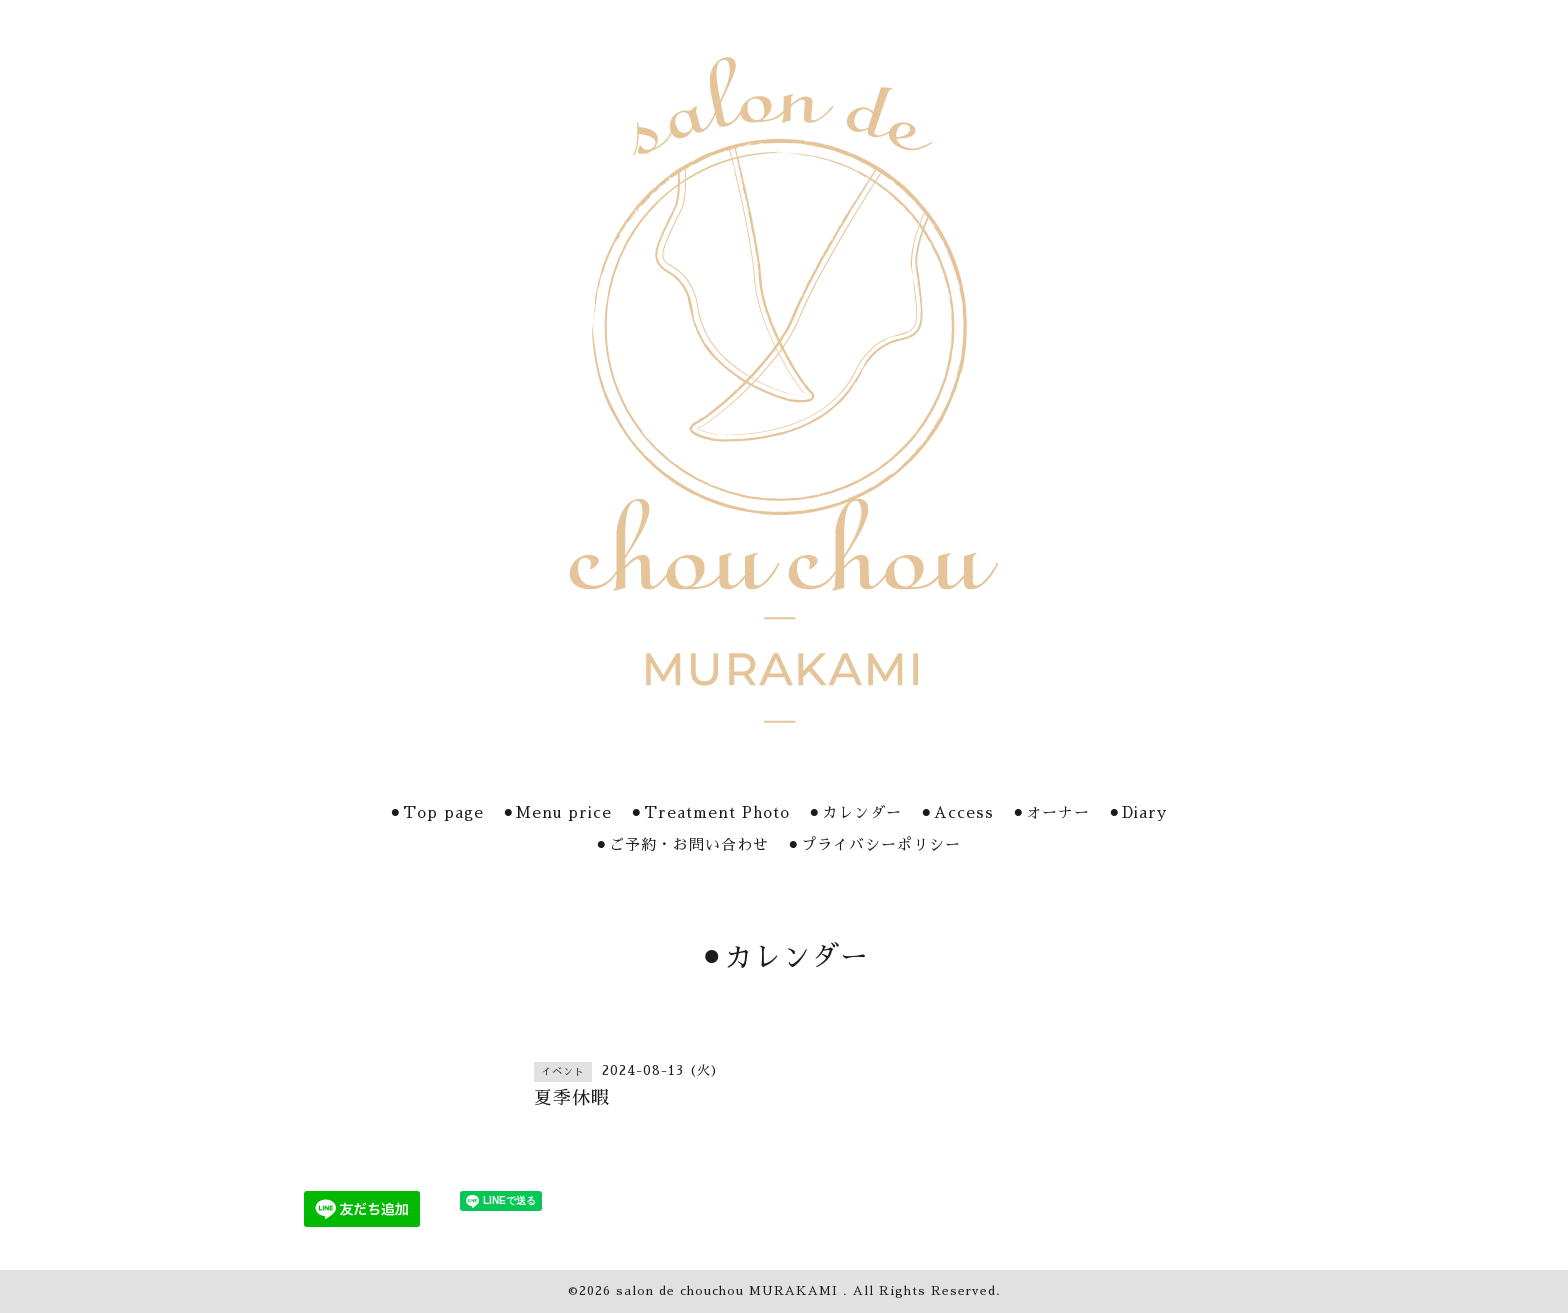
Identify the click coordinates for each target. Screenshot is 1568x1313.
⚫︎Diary (1137, 812)
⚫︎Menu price (557, 812)
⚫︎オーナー (1051, 812)
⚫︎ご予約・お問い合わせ (682, 844)
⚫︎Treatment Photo (710, 812)
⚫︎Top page (436, 812)
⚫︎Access (957, 812)
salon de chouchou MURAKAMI (729, 1291)
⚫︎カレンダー (855, 812)
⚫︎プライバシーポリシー (874, 844)
